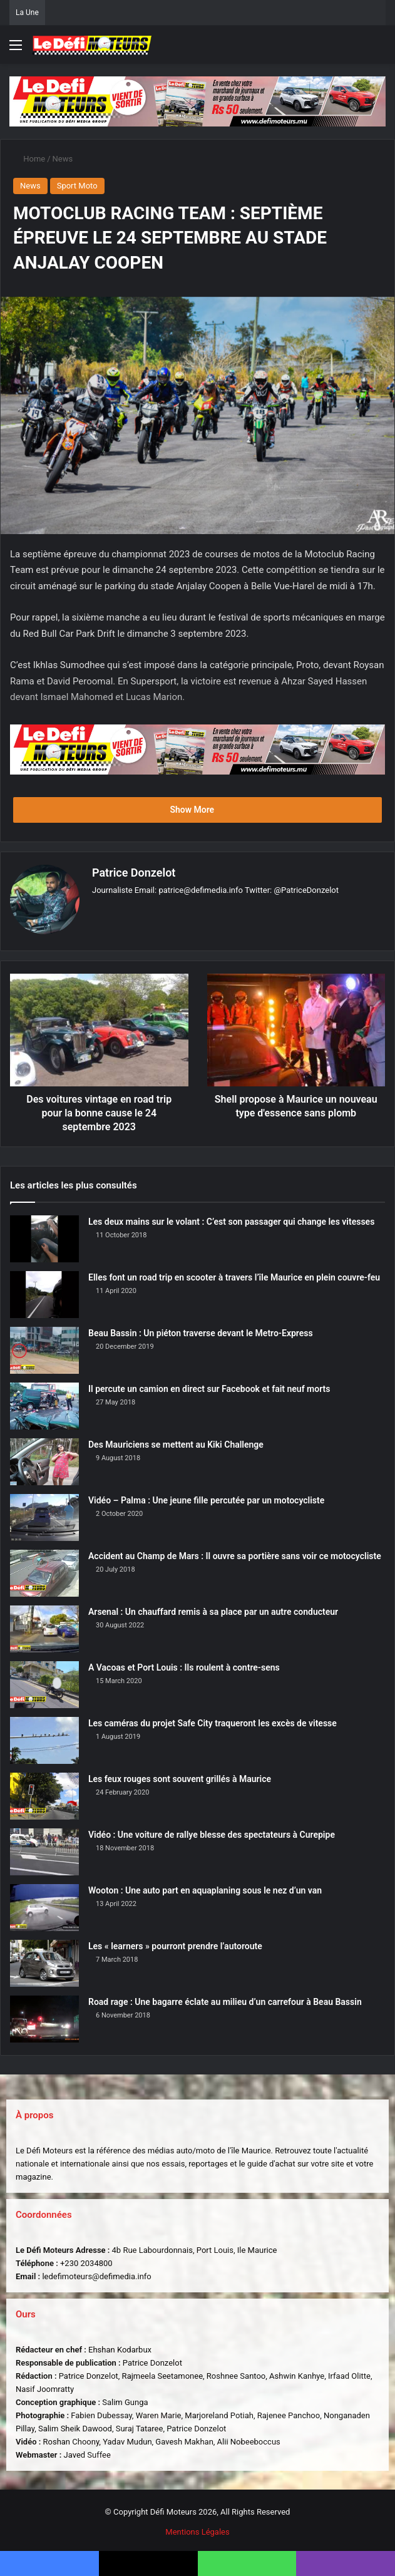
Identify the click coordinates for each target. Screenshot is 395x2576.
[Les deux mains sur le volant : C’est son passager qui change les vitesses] (44, 1235)
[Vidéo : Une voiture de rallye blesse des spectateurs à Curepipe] (44, 1848)
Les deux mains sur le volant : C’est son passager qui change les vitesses (231, 1218)
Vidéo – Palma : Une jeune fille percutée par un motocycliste (206, 1497)
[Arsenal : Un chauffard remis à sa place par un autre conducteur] (44, 1625)
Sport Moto (77, 185)
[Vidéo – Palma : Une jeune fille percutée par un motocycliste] (44, 1513)
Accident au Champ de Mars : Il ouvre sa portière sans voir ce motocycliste (234, 1552)
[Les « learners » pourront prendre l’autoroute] (44, 1959)
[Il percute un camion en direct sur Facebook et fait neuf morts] (44, 1402)
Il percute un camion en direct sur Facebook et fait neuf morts (209, 1385)
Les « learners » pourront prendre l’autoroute (175, 1942)
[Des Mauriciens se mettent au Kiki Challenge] (44, 1458)
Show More (197, 810)
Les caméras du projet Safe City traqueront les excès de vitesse (212, 1719)
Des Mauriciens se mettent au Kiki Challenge (176, 1441)
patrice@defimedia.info (200, 890)
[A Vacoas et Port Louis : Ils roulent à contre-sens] (44, 1680)
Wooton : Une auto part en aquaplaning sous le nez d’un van (205, 1887)
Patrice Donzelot (133, 872)
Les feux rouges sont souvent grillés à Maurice (179, 1775)
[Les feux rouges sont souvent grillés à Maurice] (44, 1792)
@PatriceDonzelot (306, 890)
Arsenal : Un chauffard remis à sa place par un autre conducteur (213, 1608)
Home (29, 158)
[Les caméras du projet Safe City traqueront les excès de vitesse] (44, 1736)
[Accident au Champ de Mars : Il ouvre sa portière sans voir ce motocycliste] (44, 1569)
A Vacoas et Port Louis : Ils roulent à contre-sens (184, 1664)
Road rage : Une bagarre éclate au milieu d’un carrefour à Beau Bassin (225, 1998)
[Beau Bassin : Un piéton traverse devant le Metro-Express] (44, 1346)
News (63, 158)
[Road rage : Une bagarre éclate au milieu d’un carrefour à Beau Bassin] (44, 2015)
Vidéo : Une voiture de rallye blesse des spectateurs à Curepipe (211, 1831)
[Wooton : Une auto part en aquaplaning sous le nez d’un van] (44, 1903)
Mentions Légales (197, 2528)
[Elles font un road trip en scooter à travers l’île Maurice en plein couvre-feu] (44, 1290)
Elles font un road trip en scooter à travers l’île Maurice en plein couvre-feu (234, 1274)
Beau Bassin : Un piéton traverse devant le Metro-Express (200, 1329)
